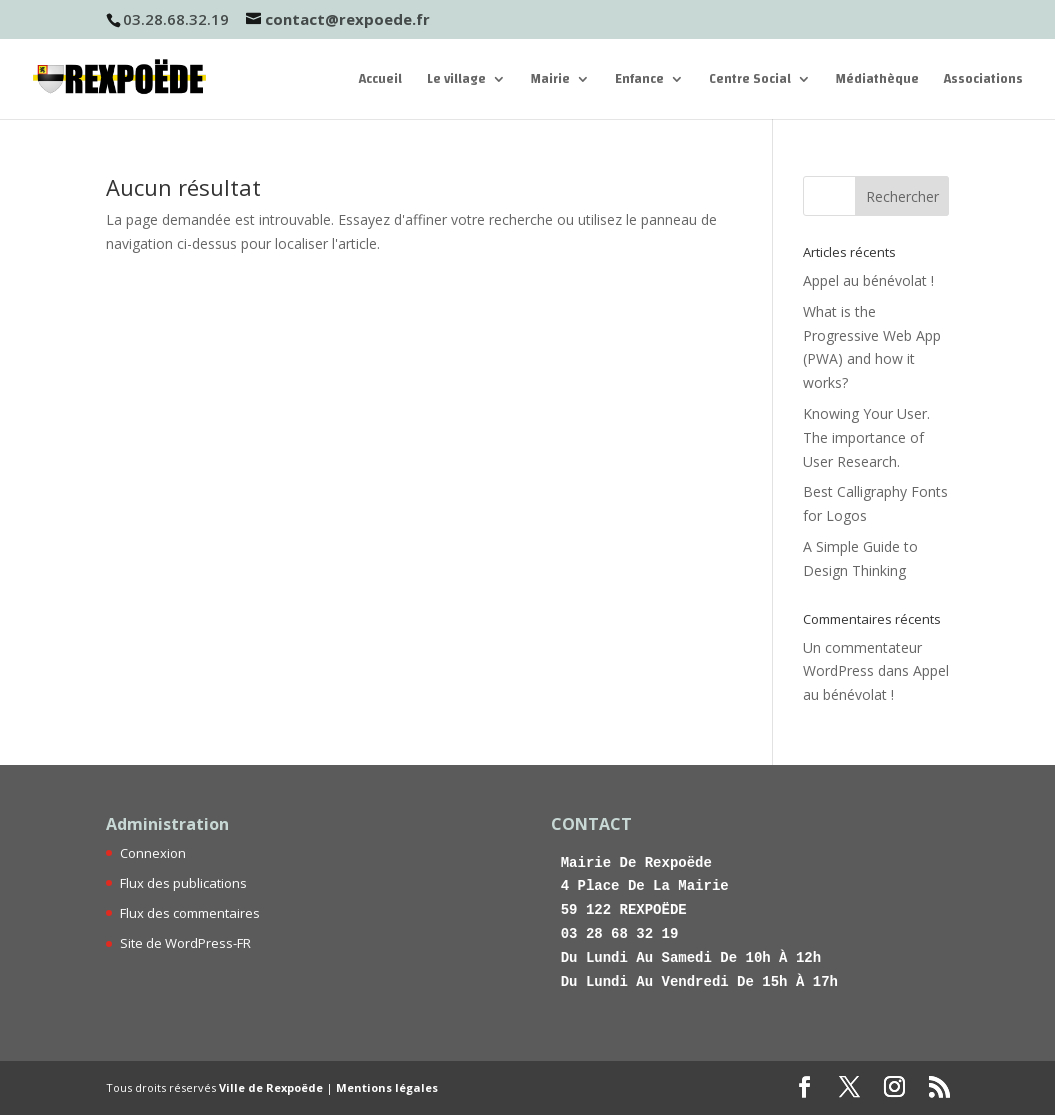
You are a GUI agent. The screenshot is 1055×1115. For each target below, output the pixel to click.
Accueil (380, 81)
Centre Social (750, 81)
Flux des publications (183, 883)
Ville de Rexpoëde (271, 1087)
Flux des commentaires (190, 913)
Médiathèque (877, 81)
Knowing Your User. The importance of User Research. (866, 437)
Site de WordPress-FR (185, 943)
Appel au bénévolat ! (868, 280)
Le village (456, 81)
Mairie (550, 81)
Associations (983, 81)
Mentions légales (387, 1087)
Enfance (639, 81)
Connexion (153, 853)
